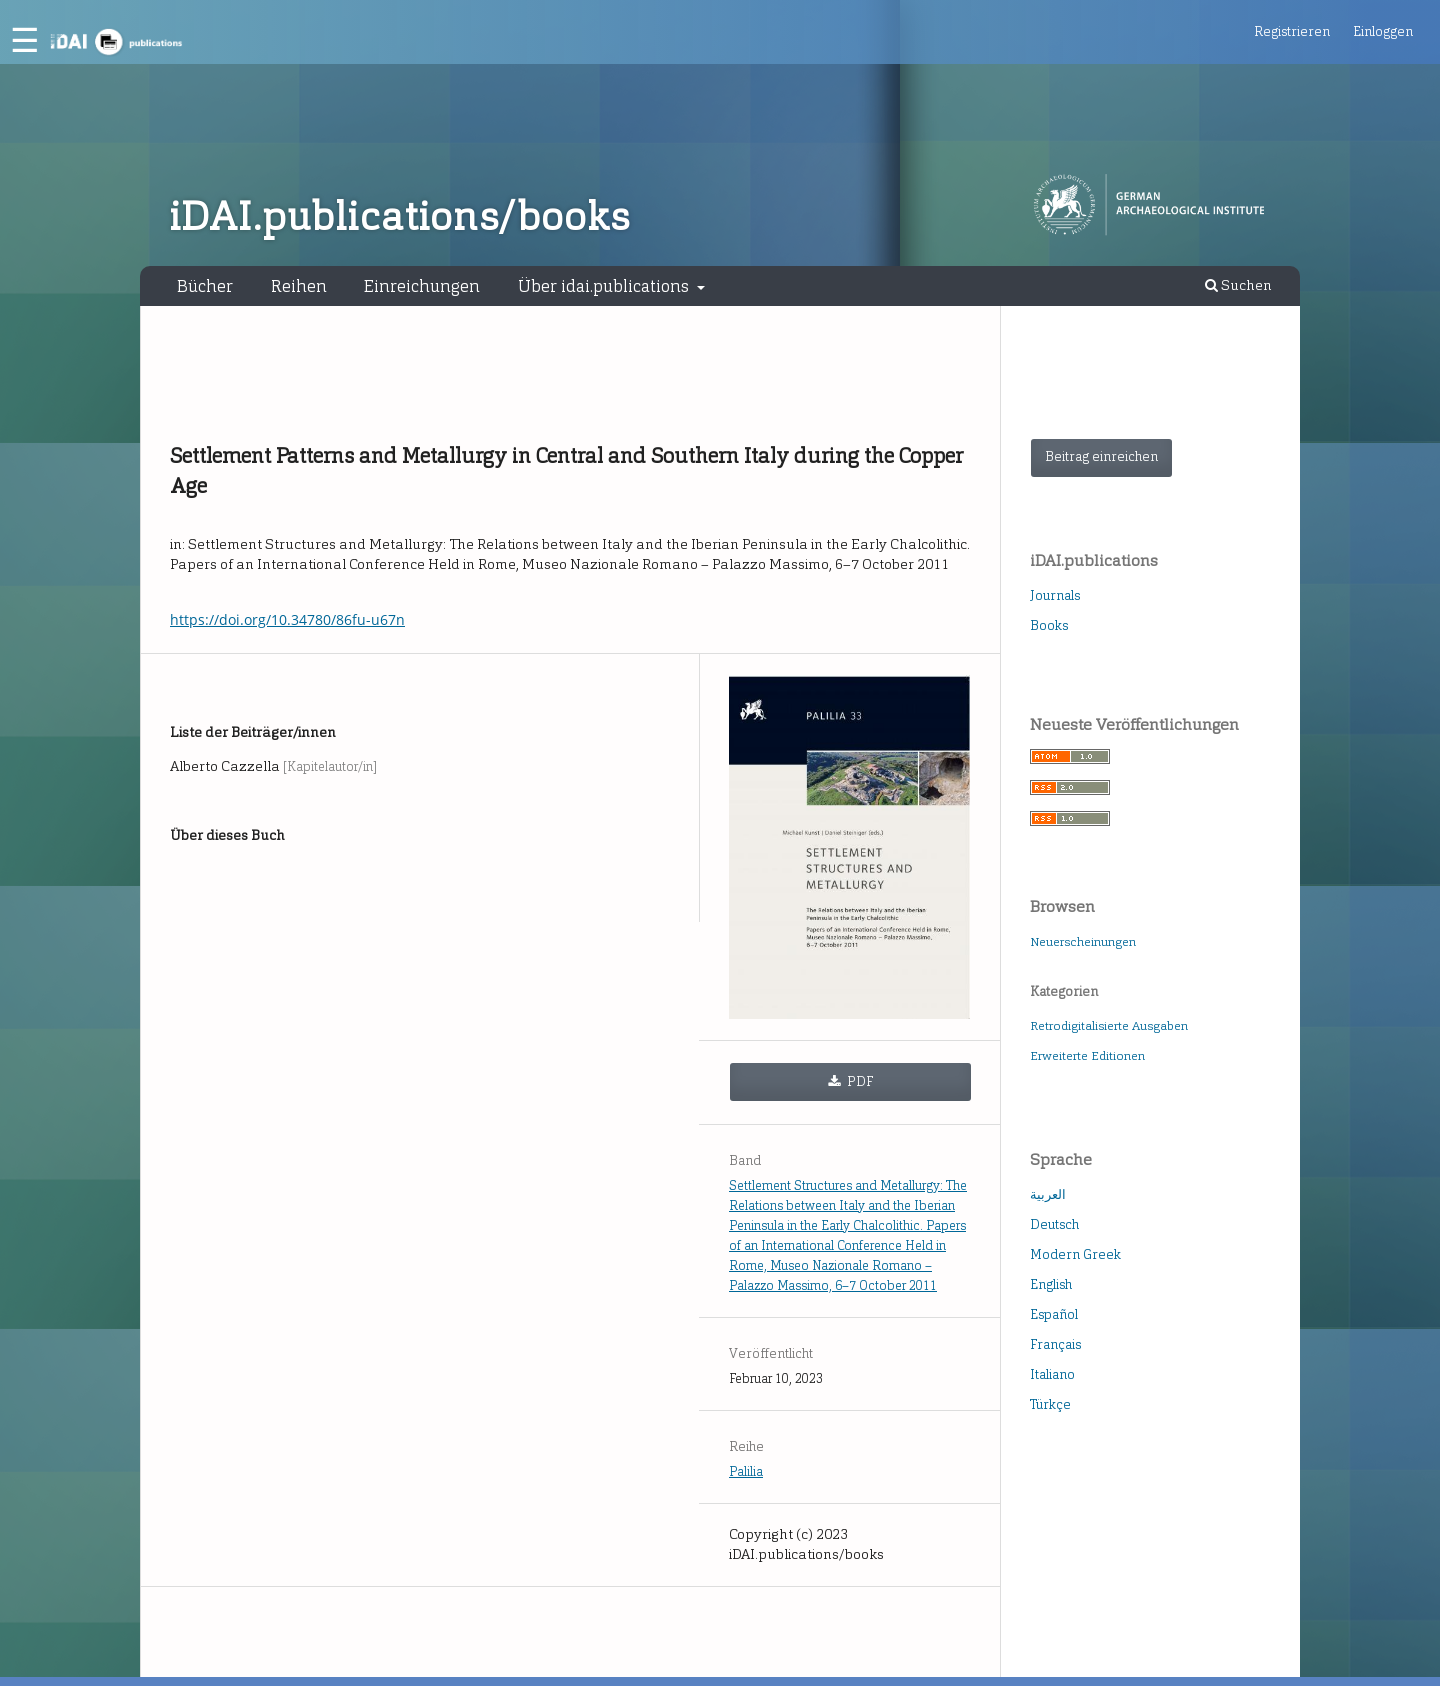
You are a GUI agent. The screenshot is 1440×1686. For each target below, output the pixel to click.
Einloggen (1383, 31)
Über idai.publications (605, 286)
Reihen (299, 286)
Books (1049, 625)
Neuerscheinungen (1083, 942)
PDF (859, 1081)
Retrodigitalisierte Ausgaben (1109, 1026)
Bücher (205, 286)
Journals (1055, 595)
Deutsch (1054, 1224)
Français (1055, 1344)
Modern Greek (1075, 1254)
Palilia (746, 1471)
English (1051, 1284)
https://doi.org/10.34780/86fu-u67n (287, 619)
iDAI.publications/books (399, 217)
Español (1054, 1314)
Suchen (1238, 285)
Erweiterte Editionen (1087, 1056)
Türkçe (1050, 1404)
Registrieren (1292, 31)
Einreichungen (422, 286)
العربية (1048, 1194)
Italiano (1052, 1374)
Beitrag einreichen (1101, 456)
